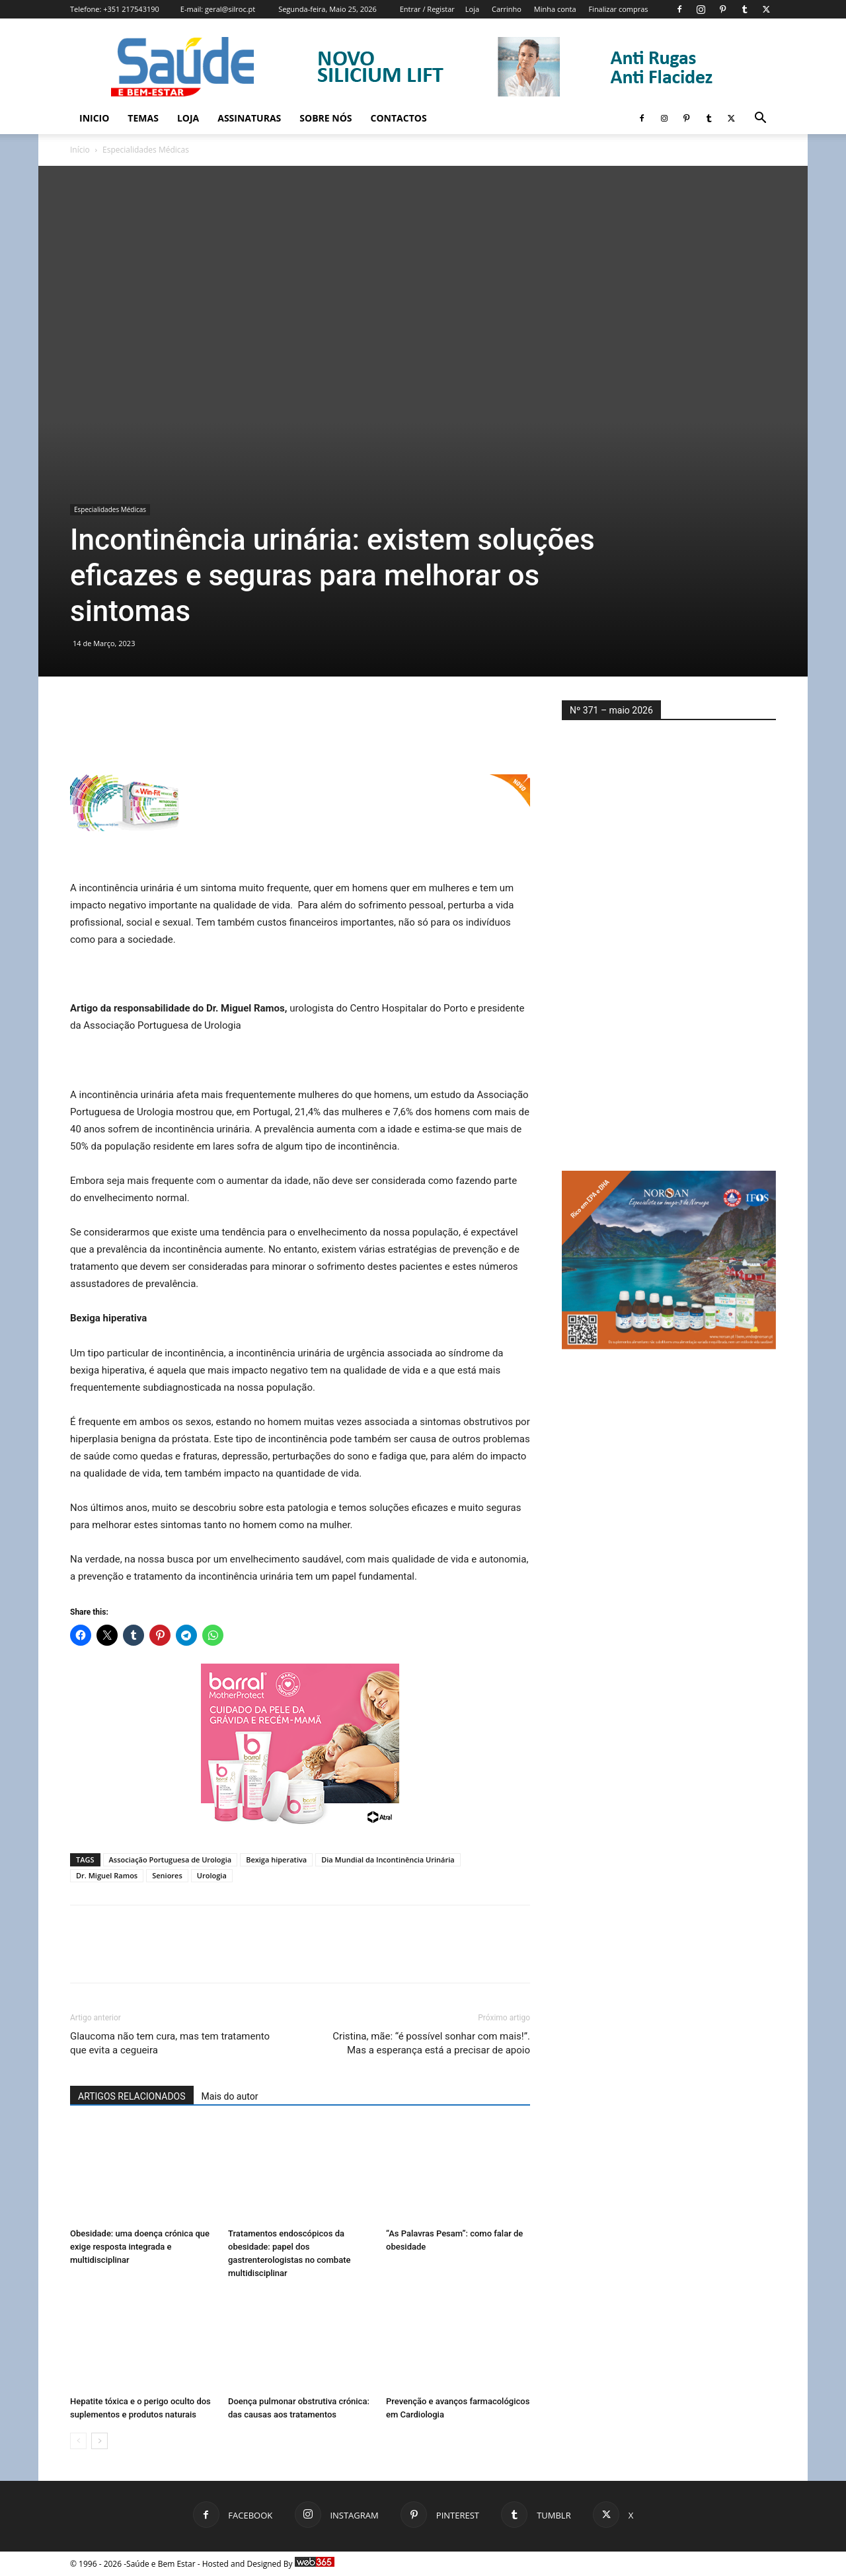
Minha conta (555, 9)
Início (80, 149)
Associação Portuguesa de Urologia (170, 1859)
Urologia (212, 1875)
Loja (472, 9)
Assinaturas (249, 118)
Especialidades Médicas (110, 509)
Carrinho (506, 9)
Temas (143, 118)
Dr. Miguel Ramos (106, 1875)
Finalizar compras (618, 9)
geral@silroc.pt (230, 9)
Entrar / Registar (427, 9)
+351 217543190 (131, 9)
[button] (760, 119)
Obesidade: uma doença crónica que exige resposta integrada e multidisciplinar (140, 2246)
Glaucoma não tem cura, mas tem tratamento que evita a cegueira (170, 2043)
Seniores (167, 1875)
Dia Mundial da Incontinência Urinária (387, 1859)
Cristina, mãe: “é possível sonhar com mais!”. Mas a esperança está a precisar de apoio (431, 2043)
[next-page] (99, 2441)
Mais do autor (230, 2096)
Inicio (94, 118)
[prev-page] (78, 2441)
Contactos (399, 118)
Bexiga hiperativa (276, 1859)
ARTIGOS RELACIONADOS (132, 2096)
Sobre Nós (325, 118)
